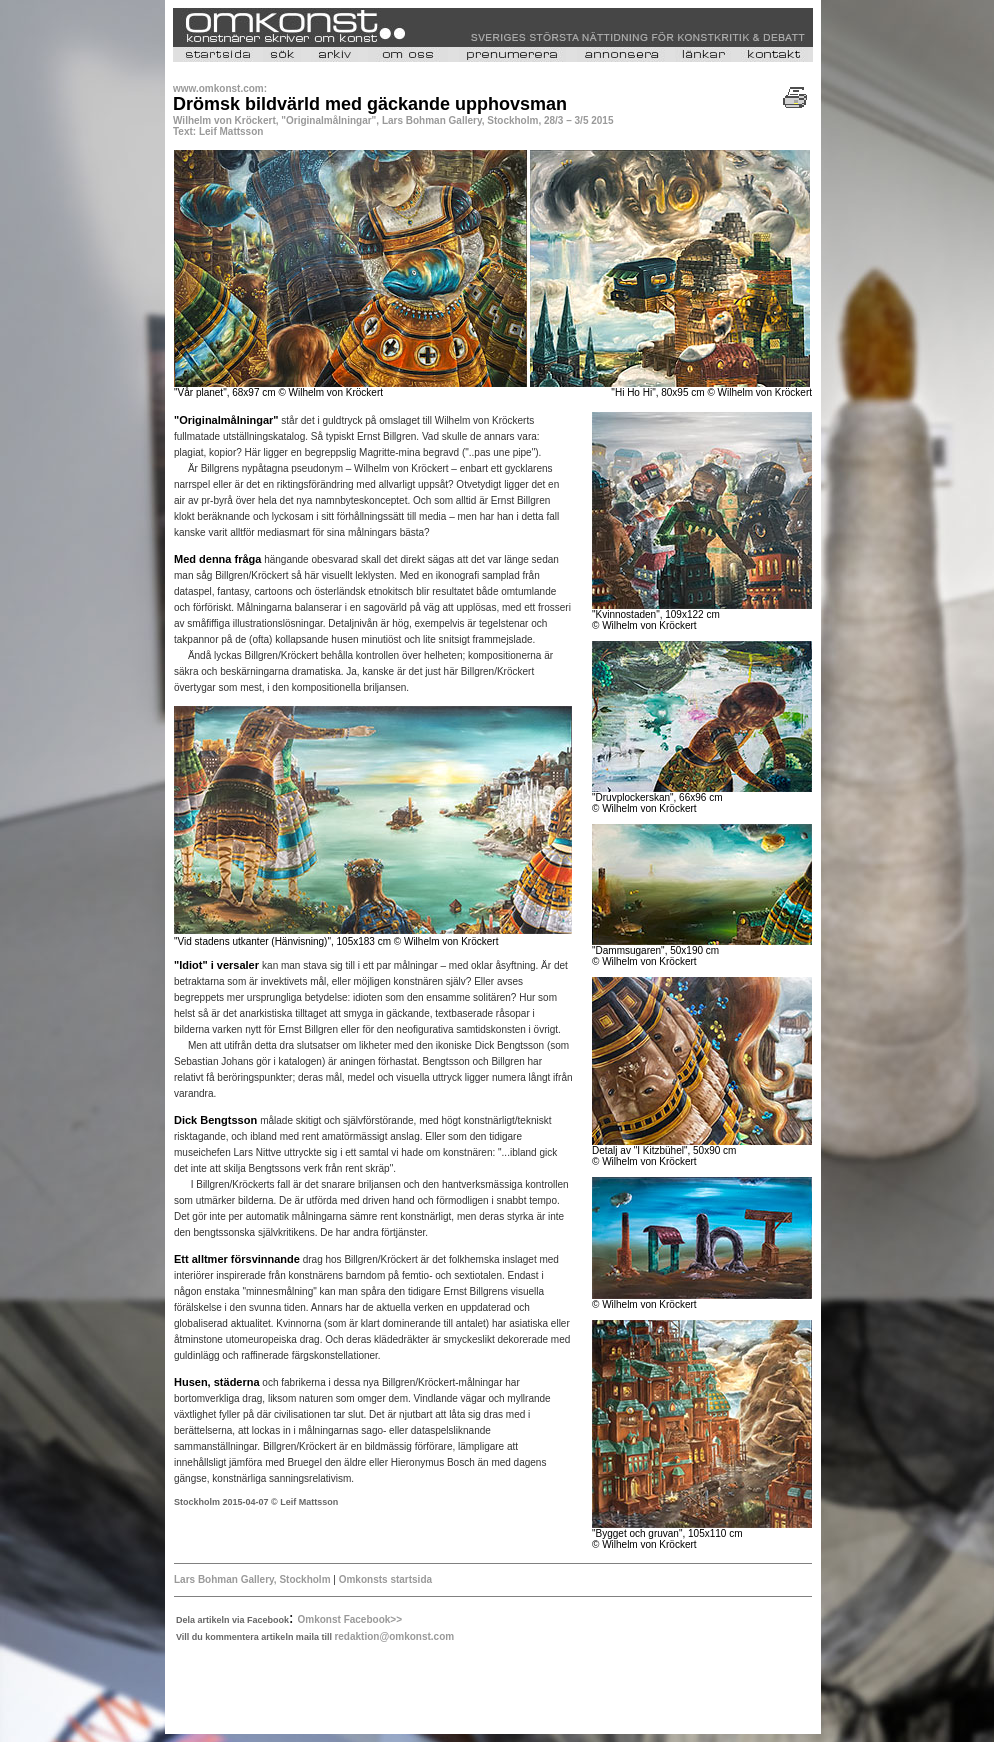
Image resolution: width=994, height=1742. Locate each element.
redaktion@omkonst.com (394, 1636)
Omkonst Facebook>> (350, 1619)
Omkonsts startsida (384, 1579)
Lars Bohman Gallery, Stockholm (252, 1579)
